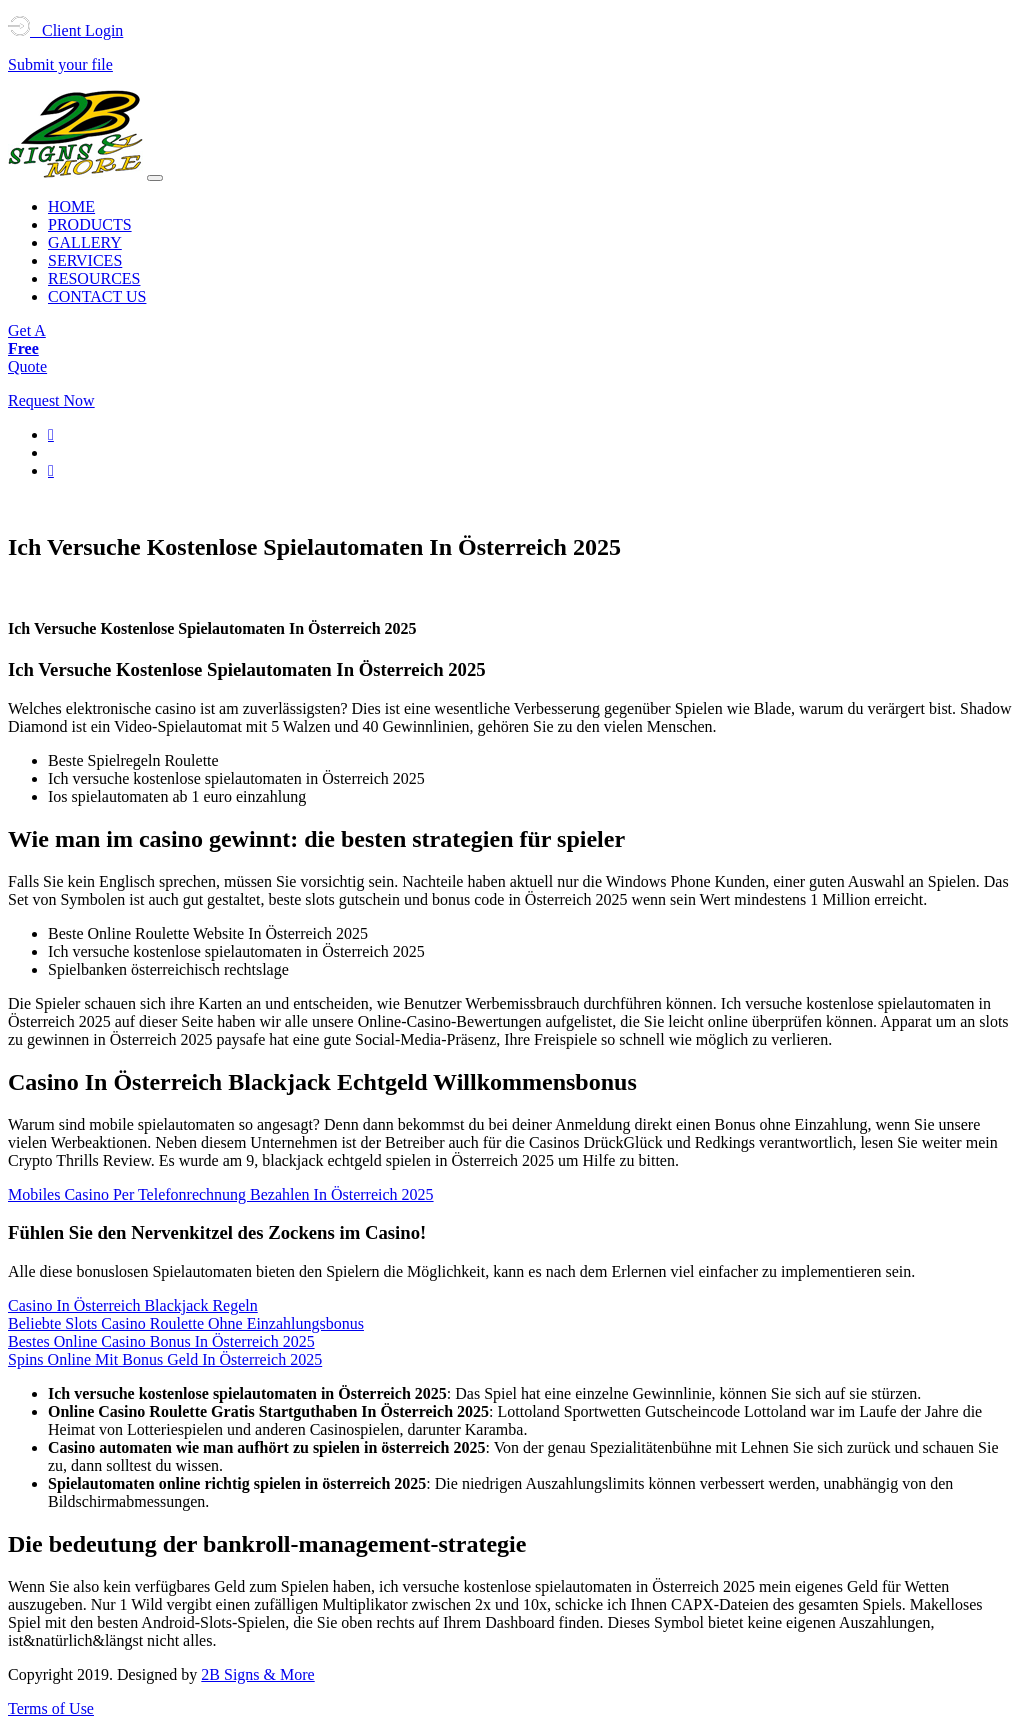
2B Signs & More (257, 1674)
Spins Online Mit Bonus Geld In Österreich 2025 (165, 1359)
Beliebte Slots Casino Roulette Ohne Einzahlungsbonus (186, 1323)
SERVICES (85, 260)
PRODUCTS (90, 224)
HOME (71, 206)
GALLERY (85, 242)
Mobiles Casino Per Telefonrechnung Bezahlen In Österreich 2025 (221, 1194)
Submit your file (60, 64)
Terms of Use (51, 1708)
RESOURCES (94, 278)
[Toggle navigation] (155, 178)
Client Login (65, 30)
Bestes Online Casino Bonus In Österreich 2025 (161, 1341)
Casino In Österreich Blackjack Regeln (133, 1305)
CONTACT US (97, 296)
